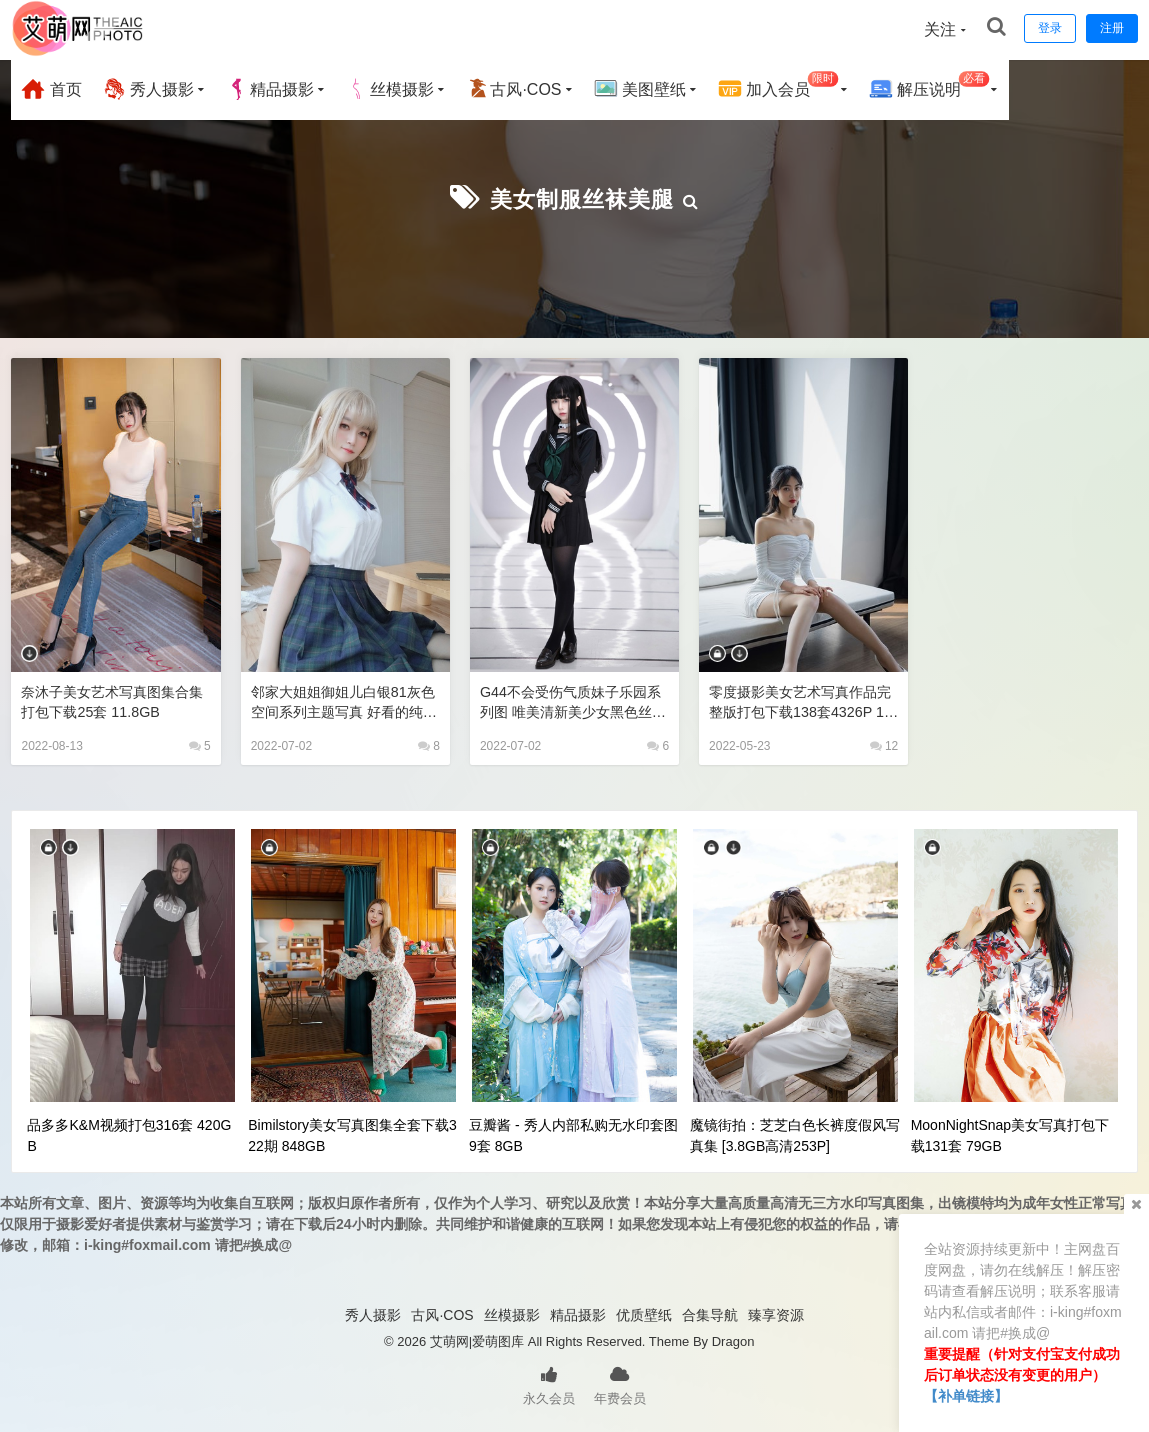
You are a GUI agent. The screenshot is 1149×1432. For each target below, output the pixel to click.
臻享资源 (776, 1313)
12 (884, 744)
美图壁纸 (640, 89)
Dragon (733, 1339)
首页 (51, 89)
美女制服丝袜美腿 (582, 197)
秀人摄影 (148, 89)
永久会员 (549, 1382)
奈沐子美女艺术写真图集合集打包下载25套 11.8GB (111, 699)
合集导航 (710, 1313)
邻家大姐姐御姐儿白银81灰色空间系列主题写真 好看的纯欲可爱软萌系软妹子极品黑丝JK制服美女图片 (343, 700)
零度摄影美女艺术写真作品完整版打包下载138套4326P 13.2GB (803, 700)
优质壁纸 (644, 1313)
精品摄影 (270, 89)
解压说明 (929, 86)
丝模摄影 (390, 89)
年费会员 (620, 1382)
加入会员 (778, 86)
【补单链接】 (966, 1396)
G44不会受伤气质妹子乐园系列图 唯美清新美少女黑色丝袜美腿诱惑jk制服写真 (572, 700)
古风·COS (513, 89)
